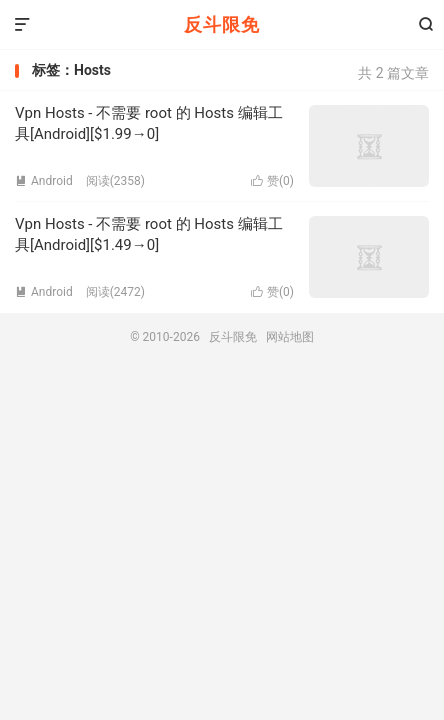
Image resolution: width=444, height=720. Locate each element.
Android (44, 181)
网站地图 (290, 337)
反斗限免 (222, 24)
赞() (272, 181)
